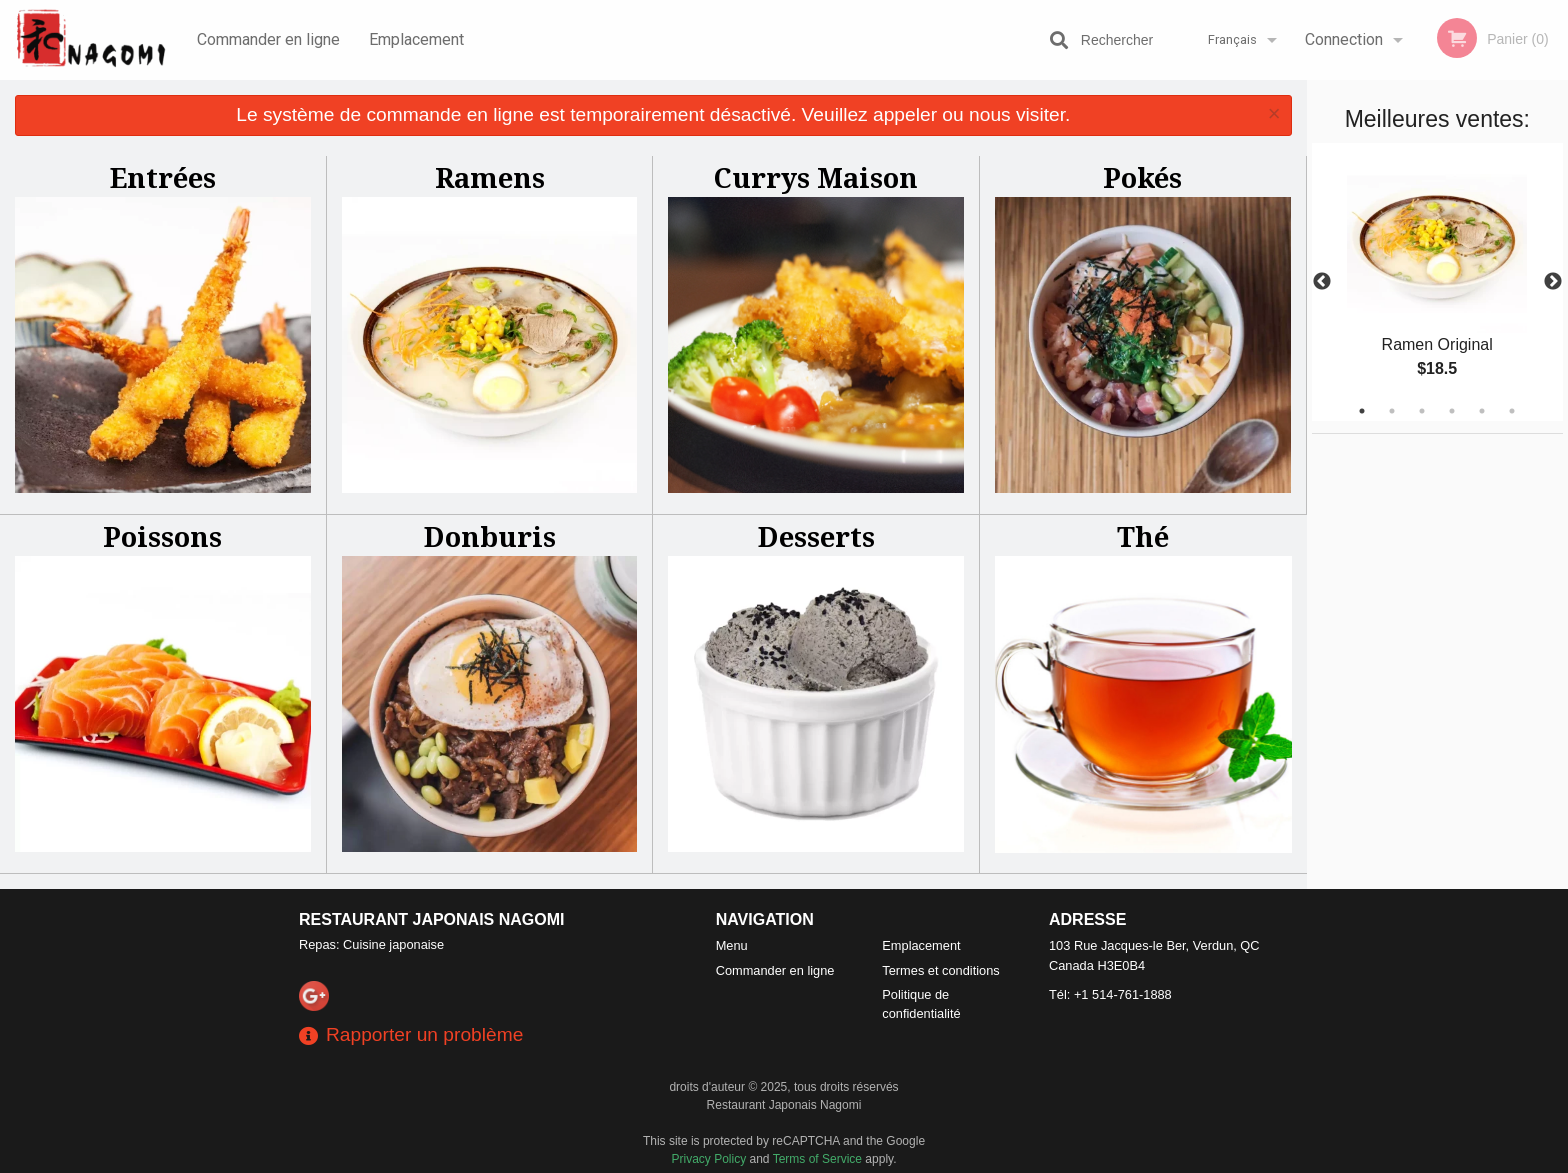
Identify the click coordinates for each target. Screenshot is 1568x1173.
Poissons (162, 536)
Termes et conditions (940, 970)
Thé (1143, 536)
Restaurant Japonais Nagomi (432, 919)
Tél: (1110, 994)
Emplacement (416, 39)
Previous (1322, 282)
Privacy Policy (709, 1159)
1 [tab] (1362, 411)
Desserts (816, 536)
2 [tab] (1392, 411)
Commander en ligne (268, 39)
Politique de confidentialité (921, 1004)
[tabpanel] (1437, 282)
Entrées (163, 177)
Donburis (490, 536)
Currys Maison (816, 177)
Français (1232, 39)
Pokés (1142, 177)
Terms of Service (817, 1159)
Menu (732, 945)
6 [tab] (1512, 411)
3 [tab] (1422, 411)
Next (1553, 282)
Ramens (490, 177)
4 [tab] (1452, 411)
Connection (1344, 39)
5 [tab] (1482, 411)
